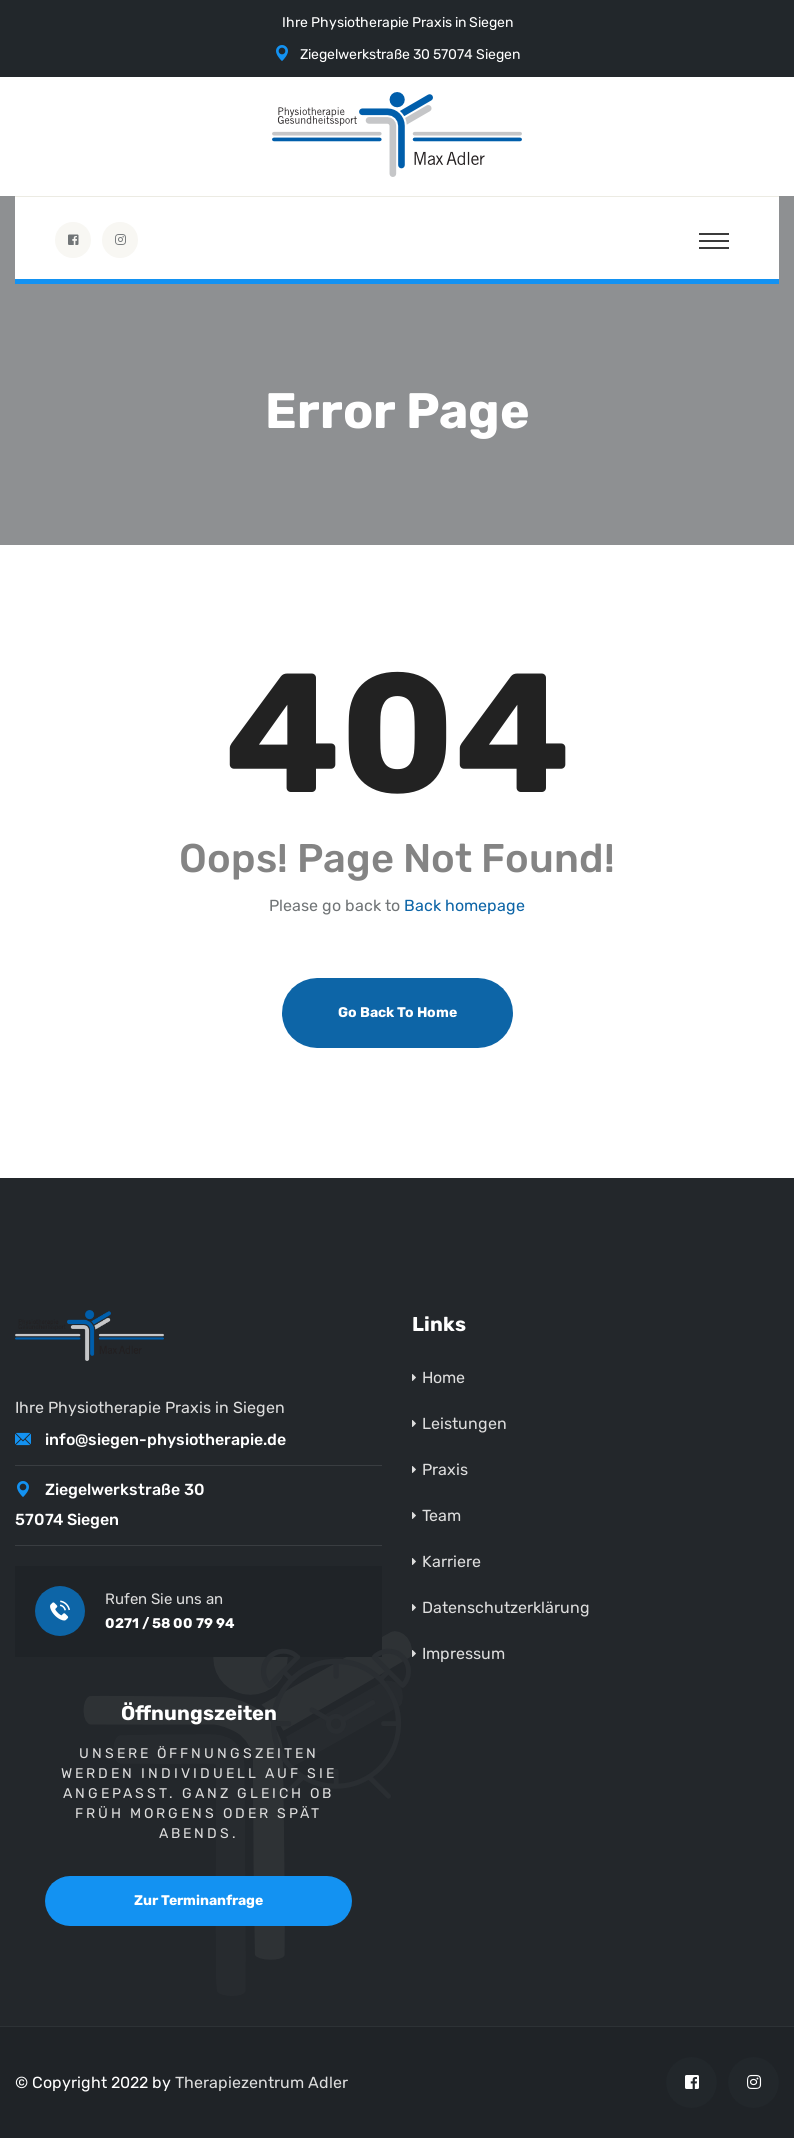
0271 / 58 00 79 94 (170, 1624)
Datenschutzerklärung (506, 1608)
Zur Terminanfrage (198, 1901)
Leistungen (464, 1424)
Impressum (463, 1654)
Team (441, 1516)
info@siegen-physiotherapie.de (165, 1440)
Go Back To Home (397, 1013)
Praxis (445, 1470)
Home (443, 1378)
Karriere (451, 1562)
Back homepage (464, 907)
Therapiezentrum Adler (261, 2083)
